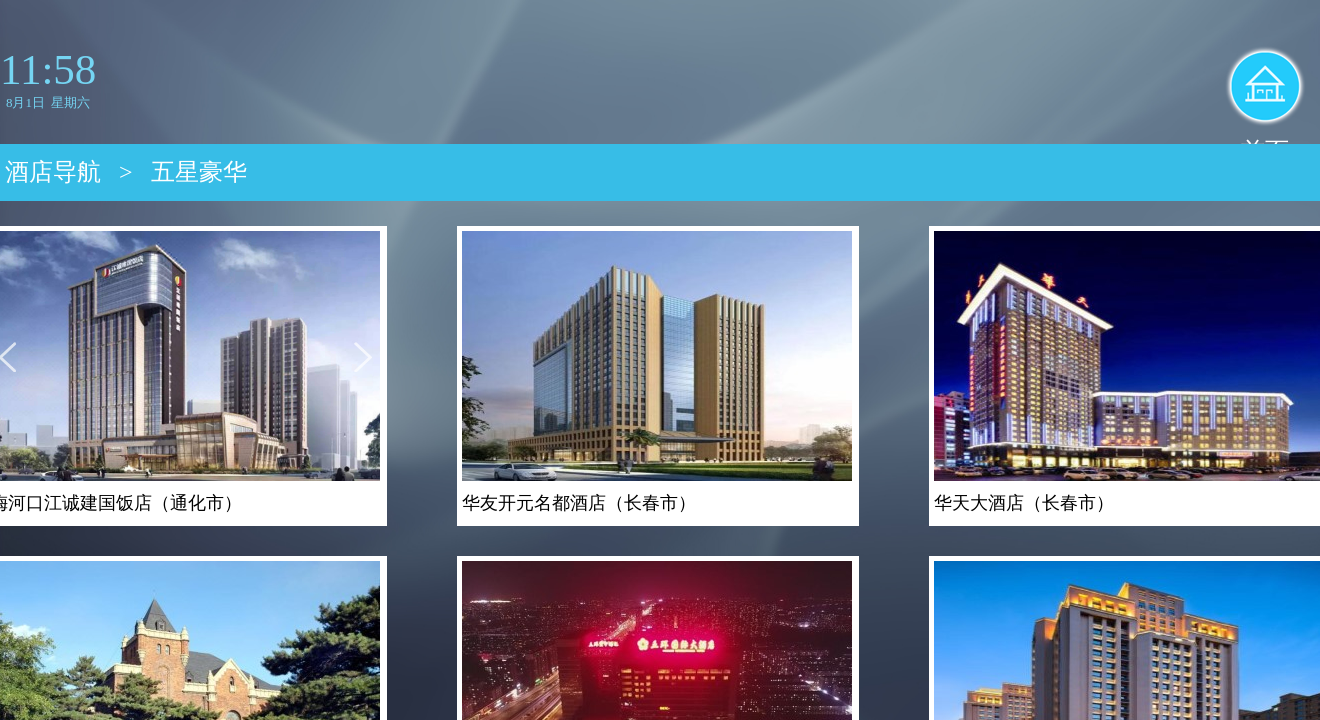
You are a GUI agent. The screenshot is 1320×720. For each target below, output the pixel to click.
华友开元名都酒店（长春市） (579, 503)
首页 (1265, 151)
